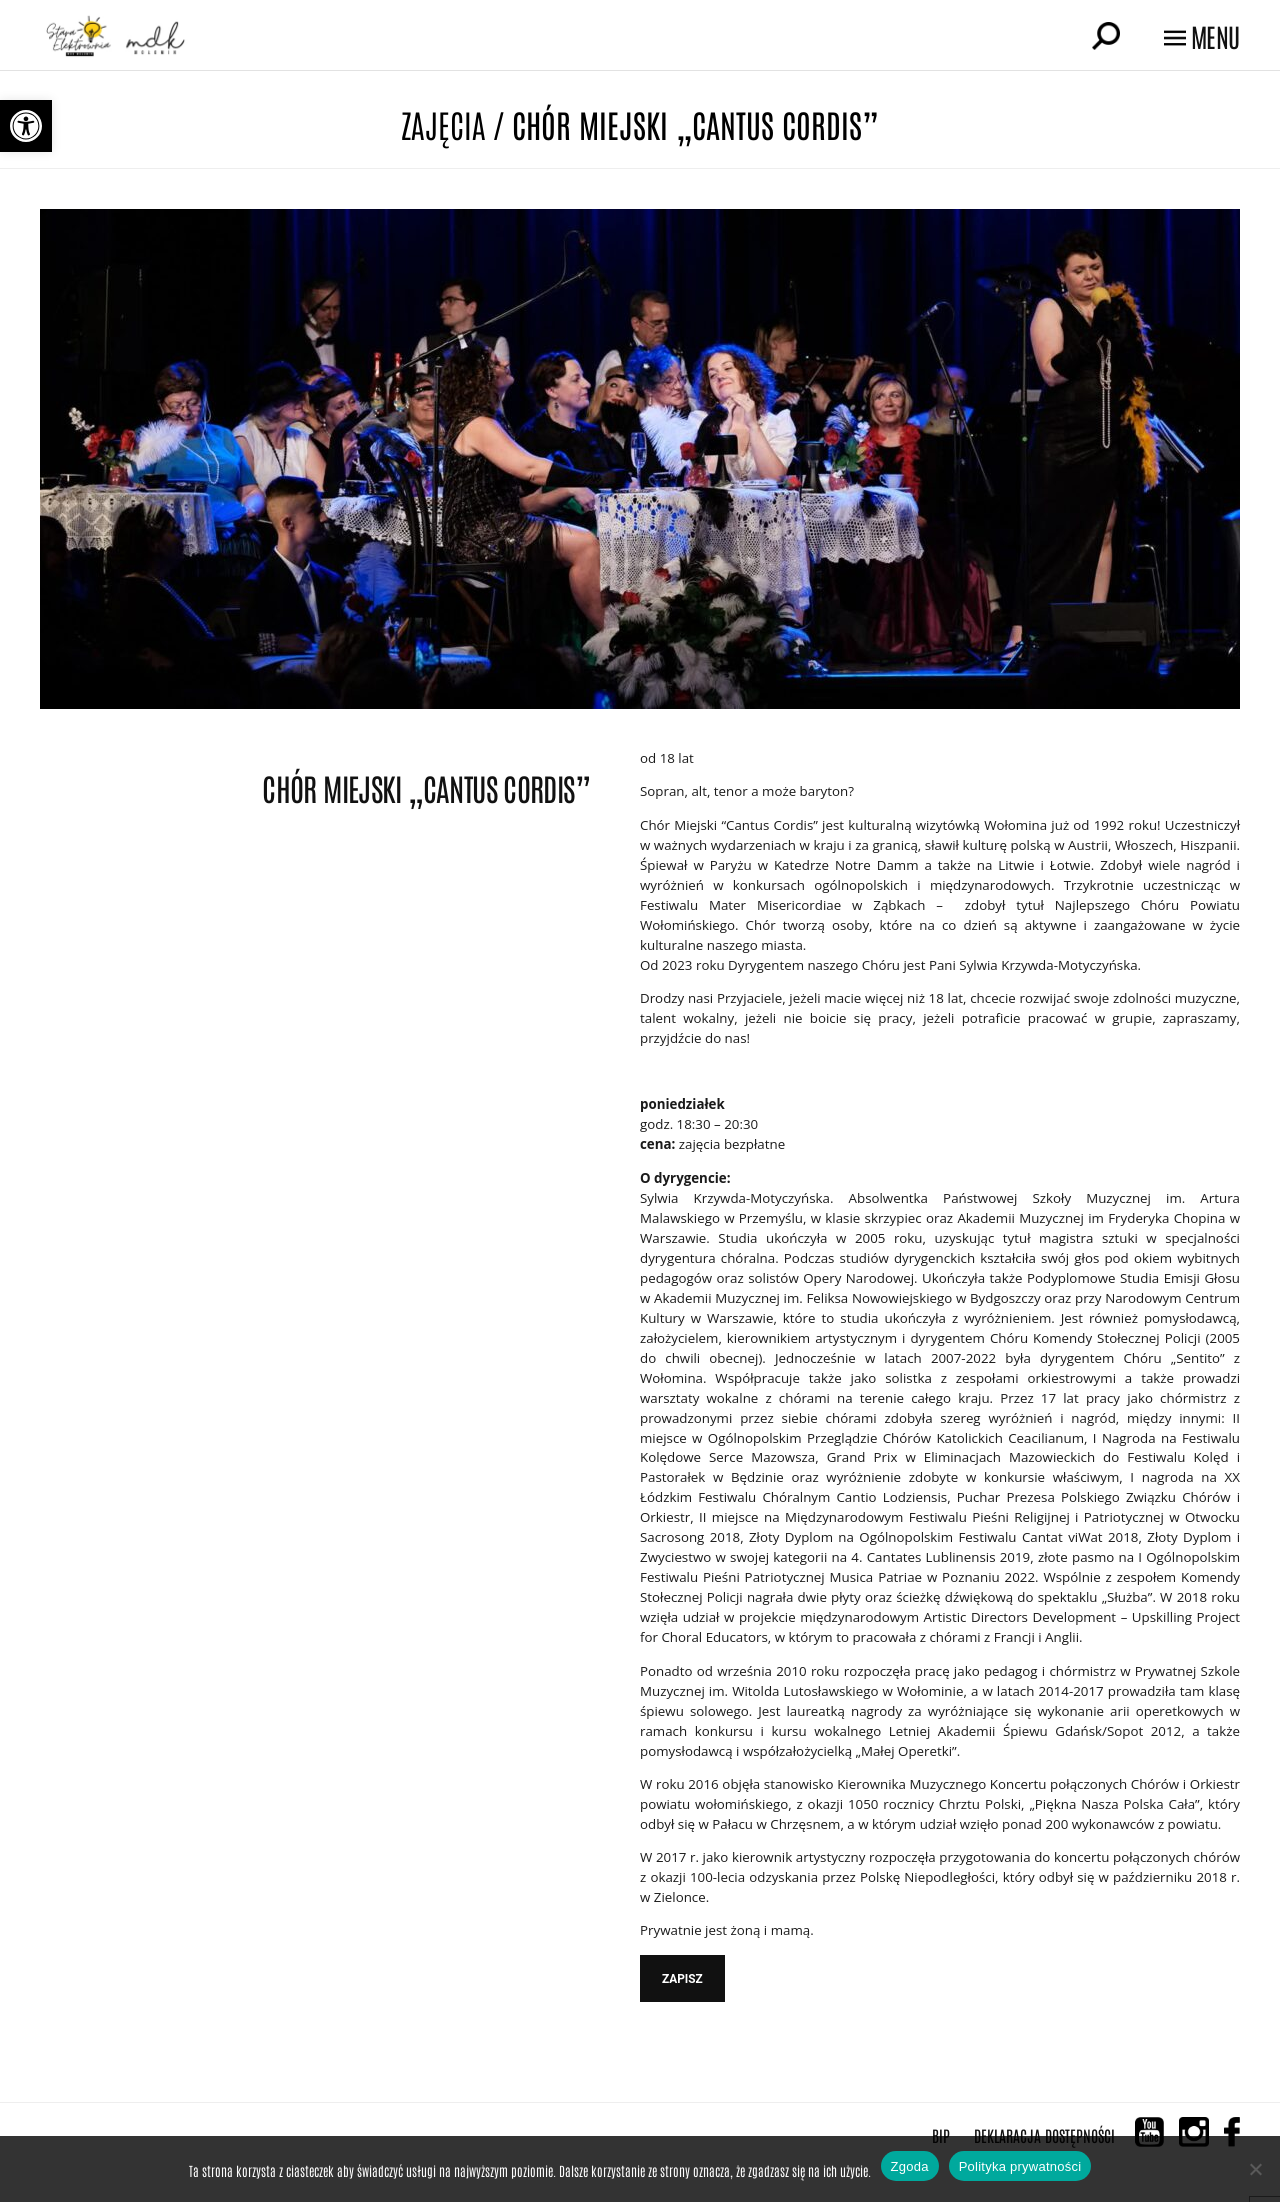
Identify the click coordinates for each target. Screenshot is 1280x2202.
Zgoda (910, 2166)
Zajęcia (443, 123)
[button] (26, 126)
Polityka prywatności (1020, 2166)
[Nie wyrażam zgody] (1255, 2169)
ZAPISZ (682, 1979)
